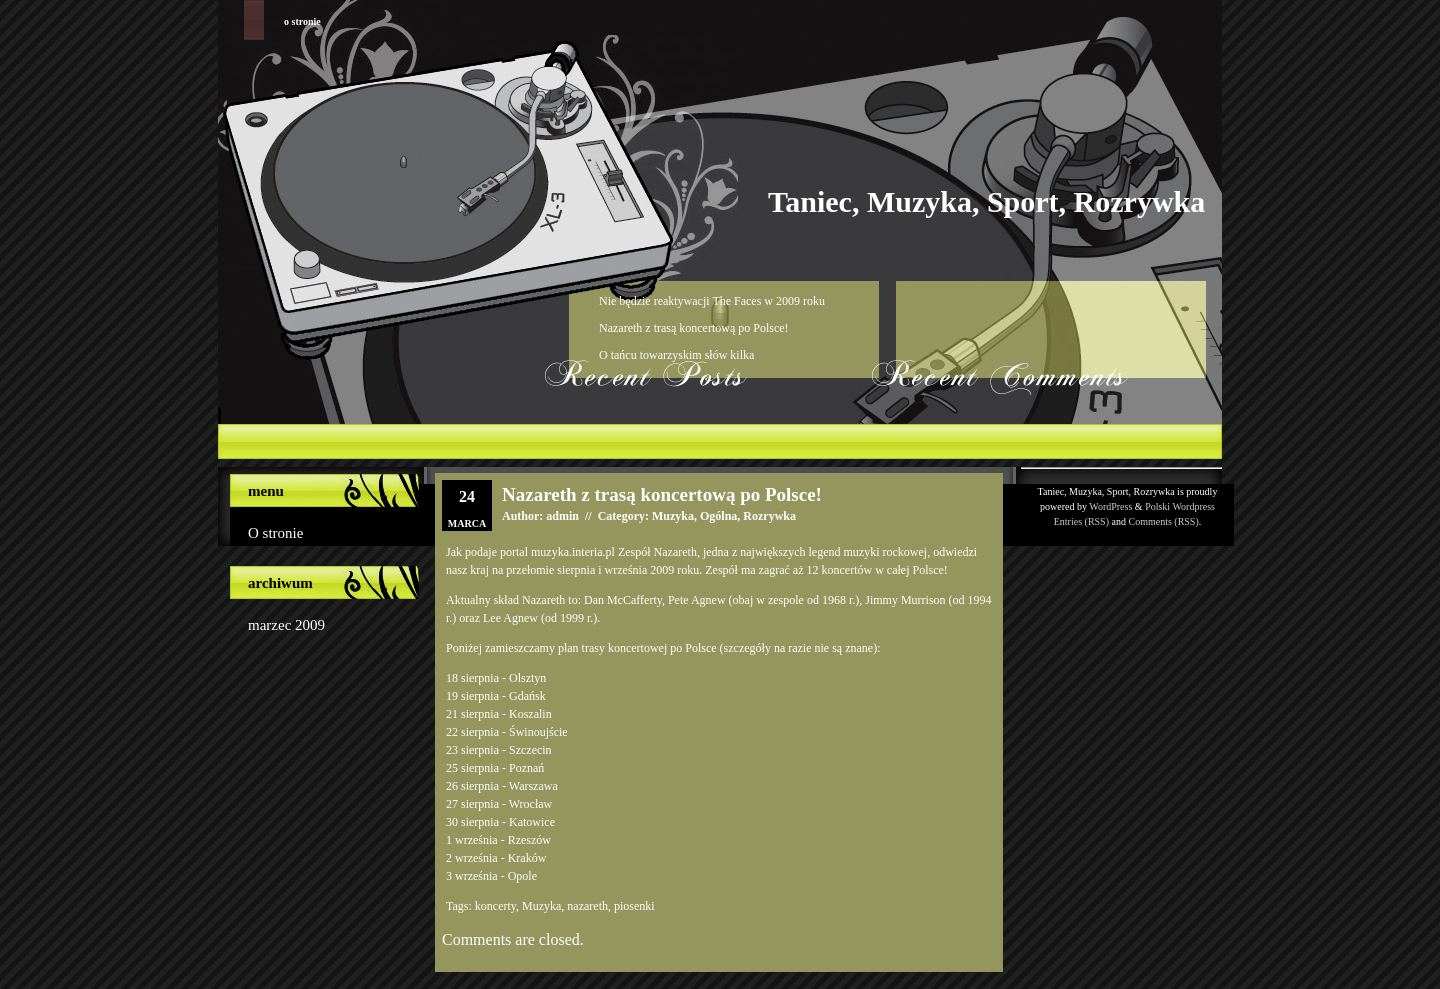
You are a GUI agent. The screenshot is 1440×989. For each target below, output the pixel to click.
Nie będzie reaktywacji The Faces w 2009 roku (712, 301)
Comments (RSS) (1163, 521)
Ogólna (718, 516)
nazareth (587, 906)
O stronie (302, 21)
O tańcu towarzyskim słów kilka (676, 355)
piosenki (634, 906)
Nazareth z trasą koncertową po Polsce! (694, 328)
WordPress (1110, 506)
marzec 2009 (286, 625)
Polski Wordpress (1180, 506)
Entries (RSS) (1081, 521)
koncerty (495, 906)
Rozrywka (769, 516)
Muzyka (673, 516)
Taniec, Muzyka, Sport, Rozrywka (986, 201)
